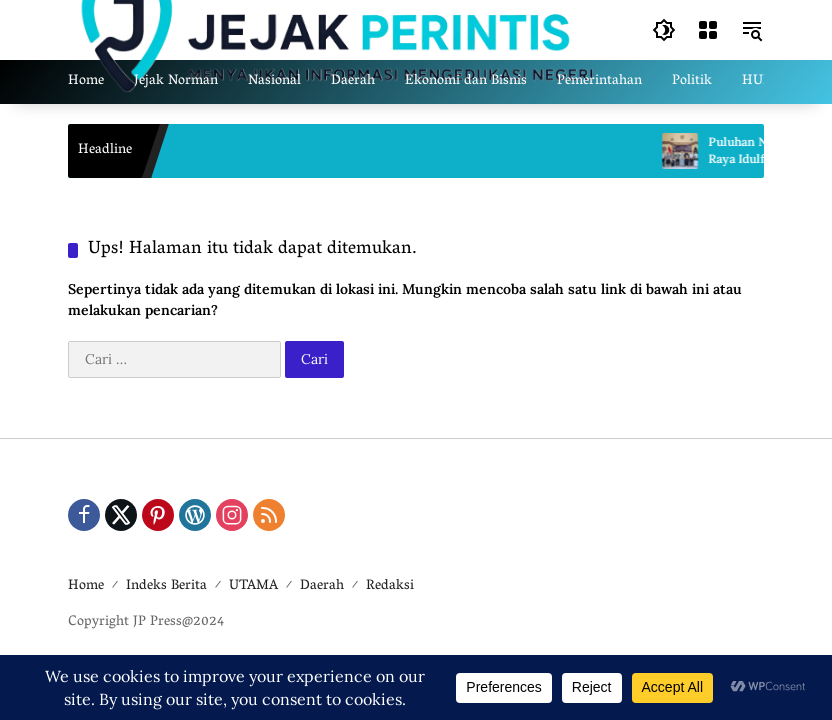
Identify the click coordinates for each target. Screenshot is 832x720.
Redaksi (390, 586)
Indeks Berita (166, 586)
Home (86, 586)
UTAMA (253, 586)
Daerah (322, 586)
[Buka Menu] (708, 30)
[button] (664, 30)
